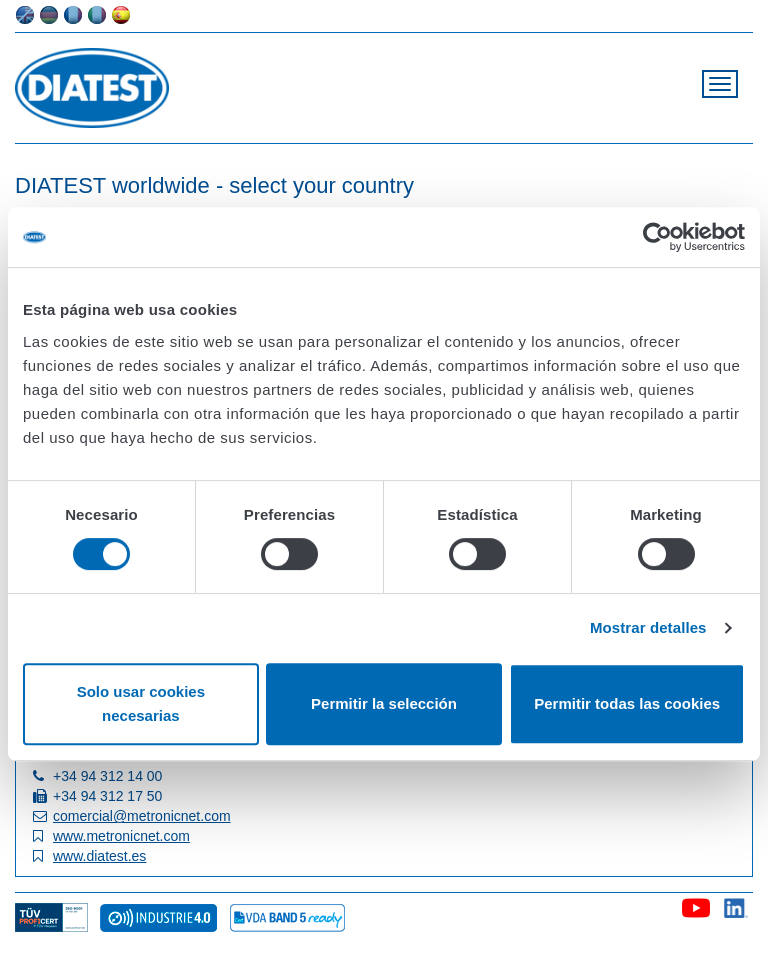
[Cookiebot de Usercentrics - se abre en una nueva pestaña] (657, 237)
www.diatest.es (99, 856)
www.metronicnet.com (121, 836)
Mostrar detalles (648, 627)
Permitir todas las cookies (627, 703)
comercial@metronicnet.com (142, 816)
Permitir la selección (384, 703)
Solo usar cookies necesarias (141, 703)
